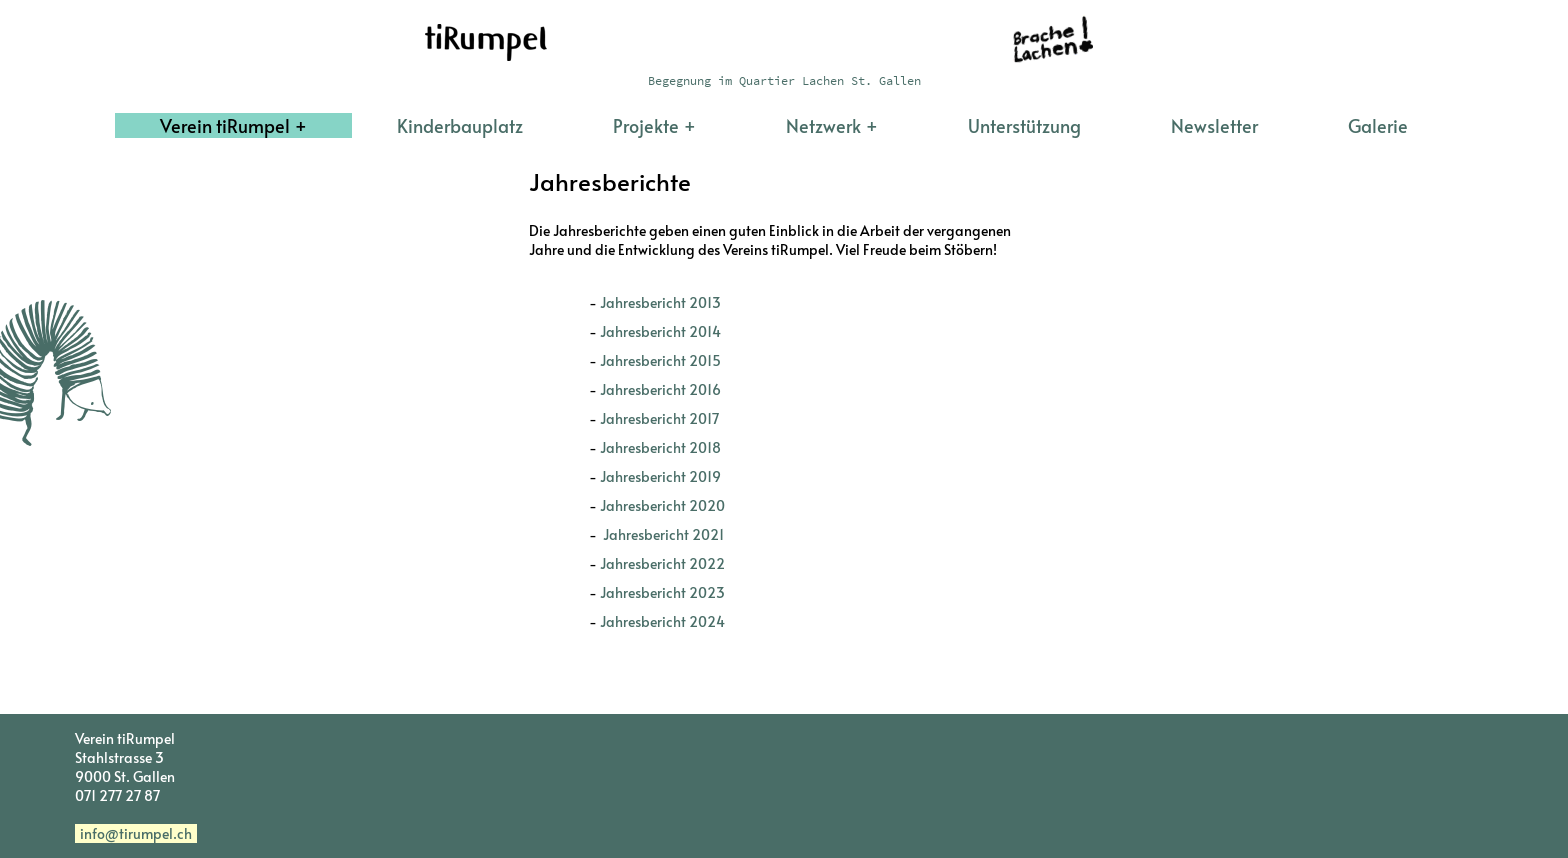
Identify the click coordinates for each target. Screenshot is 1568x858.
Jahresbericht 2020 (662, 505)
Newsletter (1214, 125)
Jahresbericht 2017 (659, 418)
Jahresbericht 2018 (660, 447)
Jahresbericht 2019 (660, 476)
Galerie (1378, 125)
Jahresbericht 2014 (660, 331)
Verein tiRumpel (225, 125)
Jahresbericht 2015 (660, 360)
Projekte (646, 125)
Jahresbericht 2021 (662, 534)
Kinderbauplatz (460, 125)
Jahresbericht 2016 (660, 389)
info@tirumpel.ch (136, 833)
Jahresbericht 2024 (667, 621)
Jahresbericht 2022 (662, 563)
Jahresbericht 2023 (662, 592)
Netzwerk (823, 125)
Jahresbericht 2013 (660, 302)
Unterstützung (1024, 125)
